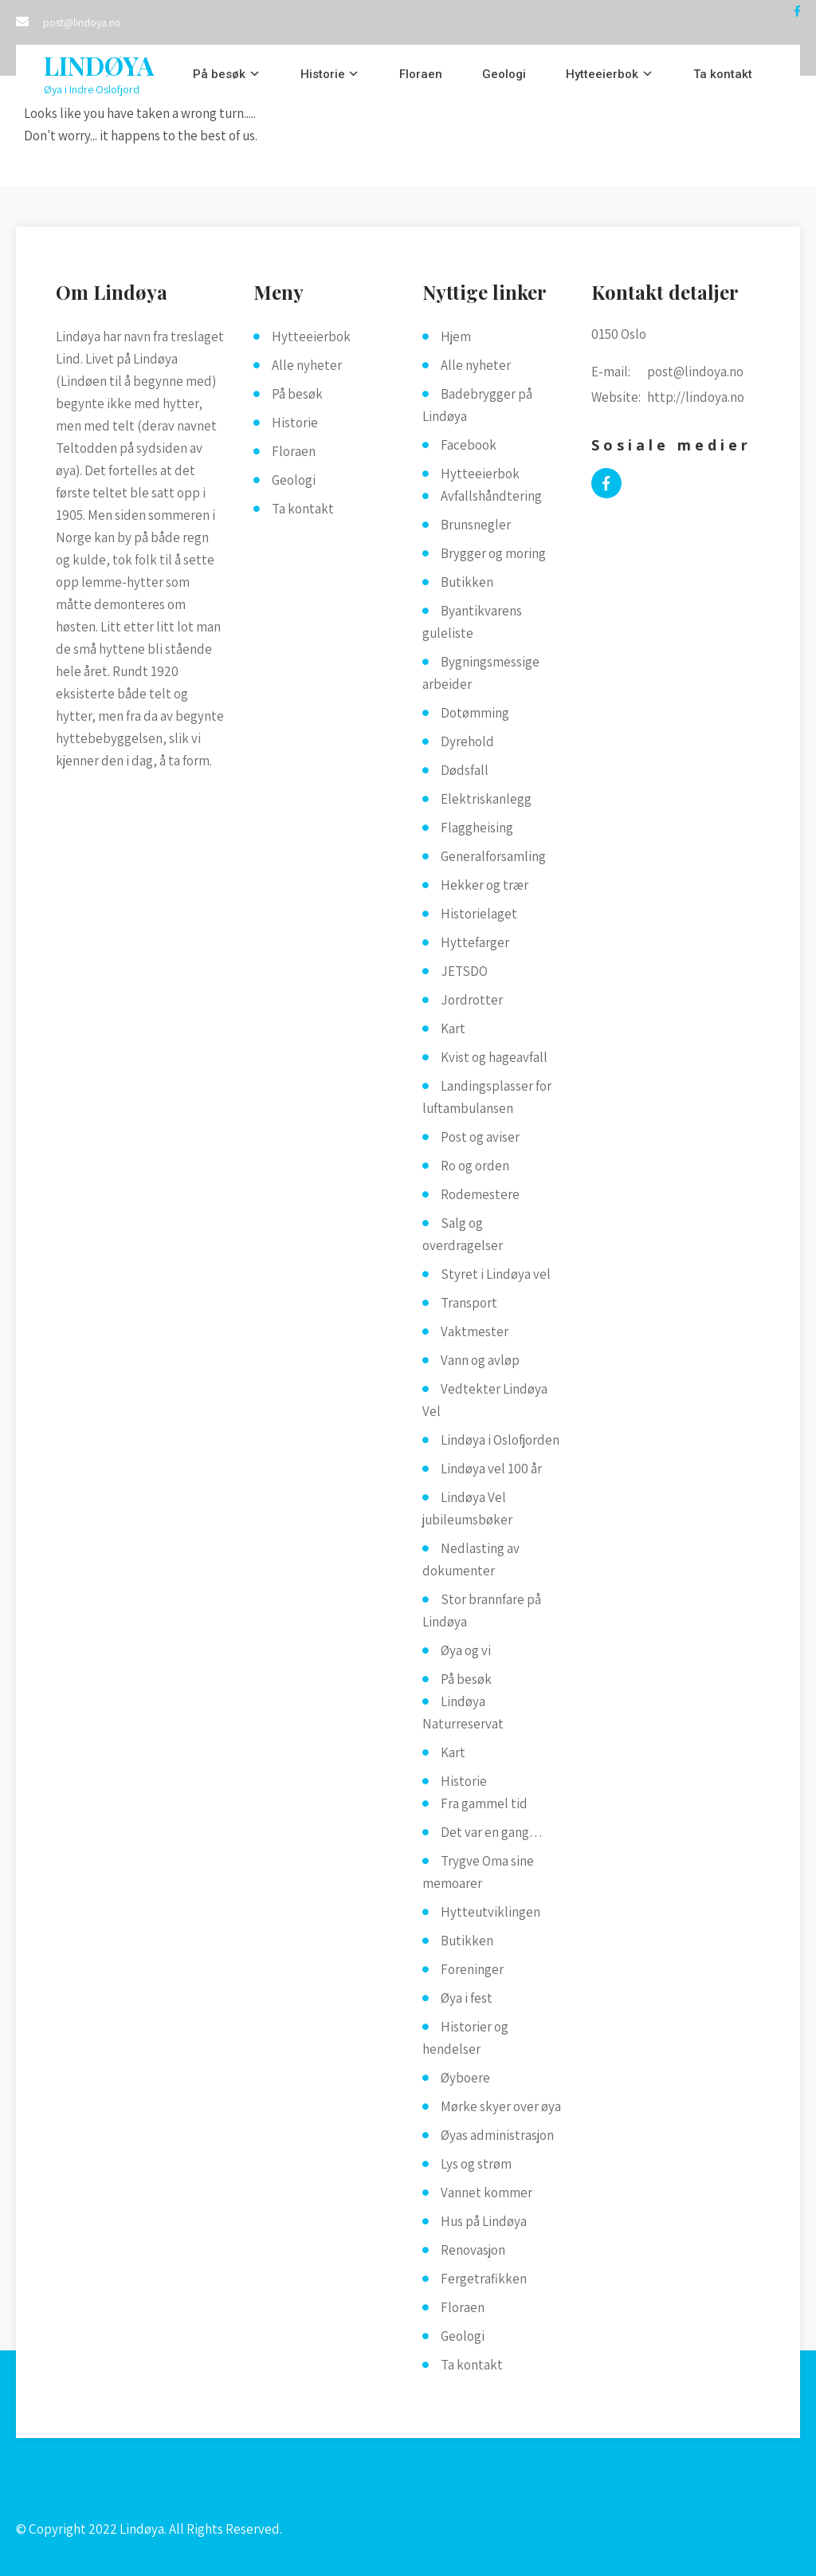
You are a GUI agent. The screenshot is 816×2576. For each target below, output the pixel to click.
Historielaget (479, 913)
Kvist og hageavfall (494, 1057)
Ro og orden (475, 1165)
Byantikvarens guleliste (472, 622)
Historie (322, 74)
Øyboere (465, 2077)
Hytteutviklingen (490, 1912)
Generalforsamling (493, 856)
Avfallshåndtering (491, 496)
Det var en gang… (492, 1832)
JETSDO (464, 971)
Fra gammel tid (484, 1803)
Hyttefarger (475, 942)
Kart (453, 1028)
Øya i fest (466, 1998)
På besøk (219, 74)
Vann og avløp (480, 1360)
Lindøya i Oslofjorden (500, 1440)
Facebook (468, 445)
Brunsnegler (476, 524)
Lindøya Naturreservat (463, 1712)
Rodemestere (480, 1194)
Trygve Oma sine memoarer (478, 1872)
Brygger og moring (493, 553)
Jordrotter (472, 1000)
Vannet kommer (486, 2192)
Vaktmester (474, 1331)
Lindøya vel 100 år (491, 1468)
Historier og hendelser (465, 2038)
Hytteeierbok (602, 74)
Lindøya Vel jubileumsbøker (467, 1508)
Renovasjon (473, 2250)
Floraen (420, 74)
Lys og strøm (476, 2164)
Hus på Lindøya (484, 2221)
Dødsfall (464, 770)
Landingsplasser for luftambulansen (486, 1097)
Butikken (467, 582)
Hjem (456, 336)
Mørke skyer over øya (501, 2106)
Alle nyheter (307, 365)
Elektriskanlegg (486, 799)
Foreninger (472, 1969)
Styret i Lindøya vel (496, 1274)
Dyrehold (467, 741)
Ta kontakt (722, 74)
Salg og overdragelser (462, 1234)
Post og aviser (480, 1137)
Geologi (504, 74)
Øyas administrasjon (497, 2135)
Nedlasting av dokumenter (471, 1559)
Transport (469, 1303)
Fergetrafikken (484, 2278)
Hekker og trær (484, 885)
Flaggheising (477, 827)
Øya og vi (466, 1650)
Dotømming (475, 713)
